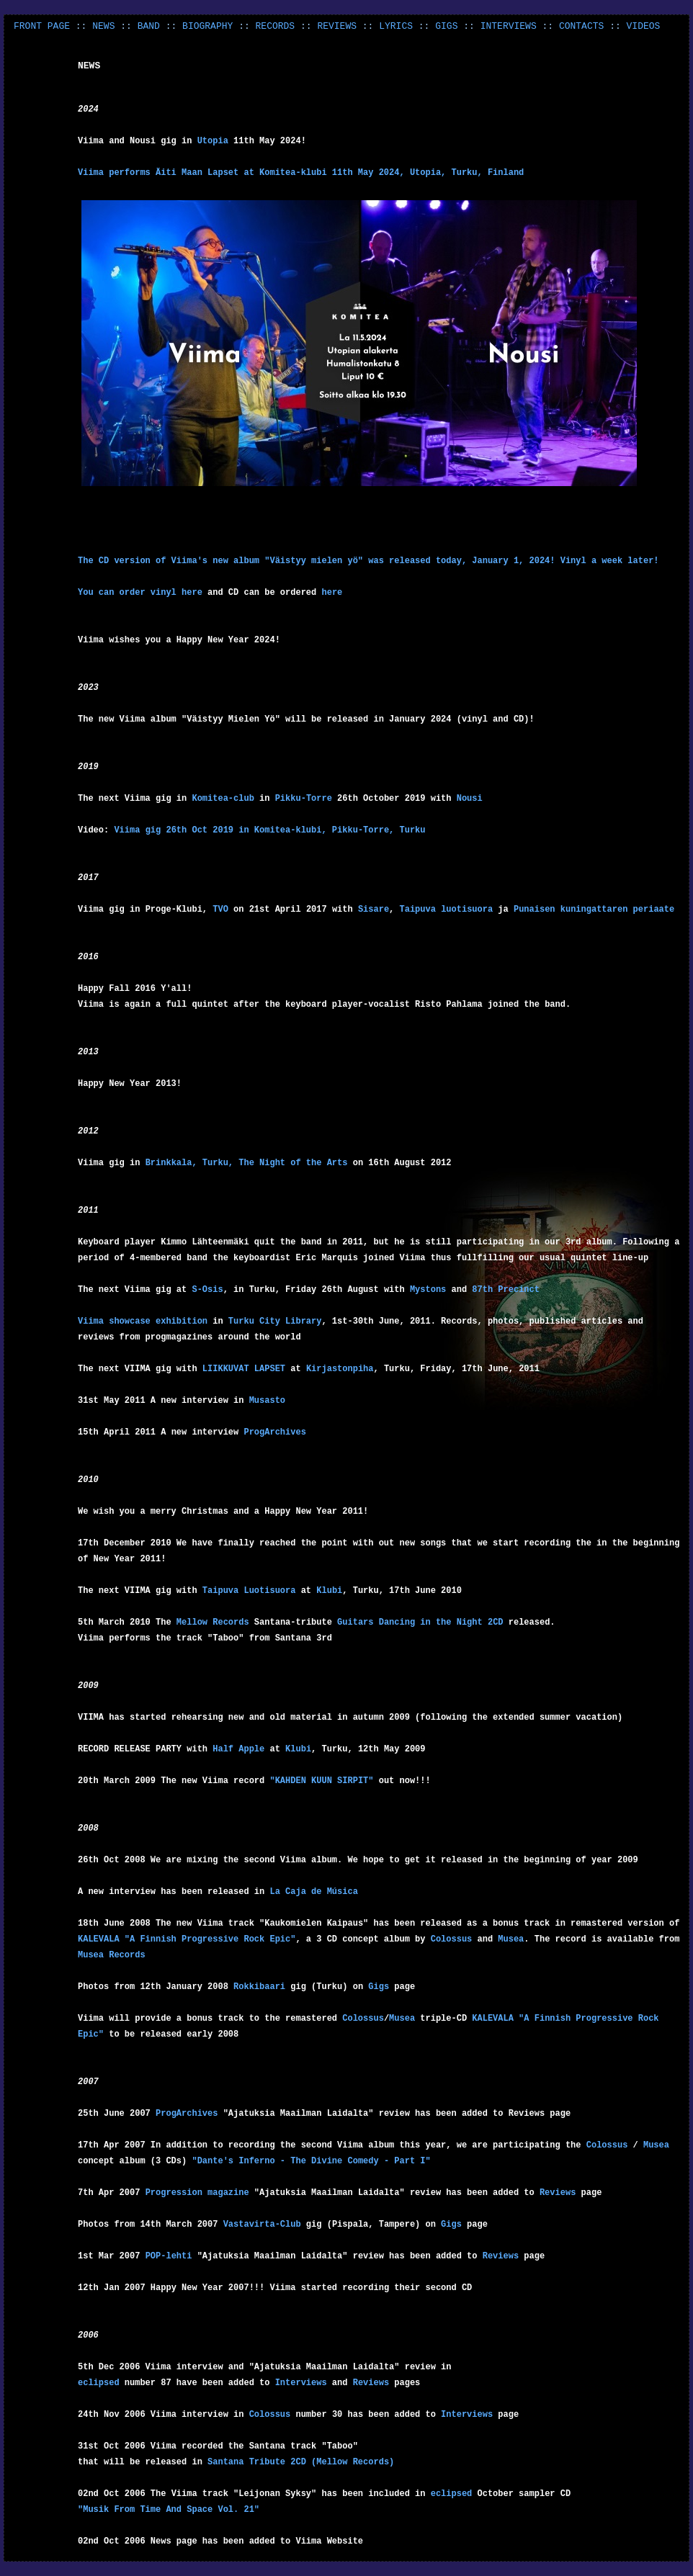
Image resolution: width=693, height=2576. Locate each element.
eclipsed (99, 2383)
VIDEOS (644, 26)
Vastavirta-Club (262, 2225)
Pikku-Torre (303, 799)
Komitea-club (225, 799)
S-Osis (207, 1290)
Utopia (212, 141)
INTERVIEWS (508, 26)
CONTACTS (581, 26)
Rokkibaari (259, 1987)
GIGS (446, 26)
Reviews (558, 2193)
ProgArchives (187, 2114)
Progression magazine (197, 2193)
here (192, 593)
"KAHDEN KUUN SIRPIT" (321, 1781)
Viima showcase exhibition (145, 1321)
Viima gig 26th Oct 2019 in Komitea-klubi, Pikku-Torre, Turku (269, 830)
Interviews (301, 2383)
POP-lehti (169, 2256)
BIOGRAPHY (207, 26)
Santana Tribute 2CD (256, 2462)
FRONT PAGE (42, 26)
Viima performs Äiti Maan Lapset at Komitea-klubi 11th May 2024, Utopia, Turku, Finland (301, 173)
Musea (511, 1939)
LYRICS (396, 26)
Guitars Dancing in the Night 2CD (420, 1622)
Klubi (329, 1591)
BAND (149, 26)
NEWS (103, 26)
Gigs (378, 1987)
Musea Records (112, 1955)
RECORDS (275, 26)
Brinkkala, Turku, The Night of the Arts (247, 1163)
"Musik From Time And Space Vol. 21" (168, 2510)
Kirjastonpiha (340, 1369)
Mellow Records (212, 1622)
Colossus (452, 1939)
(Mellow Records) (352, 2462)
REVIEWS (337, 26)
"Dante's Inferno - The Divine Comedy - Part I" (311, 2161)
